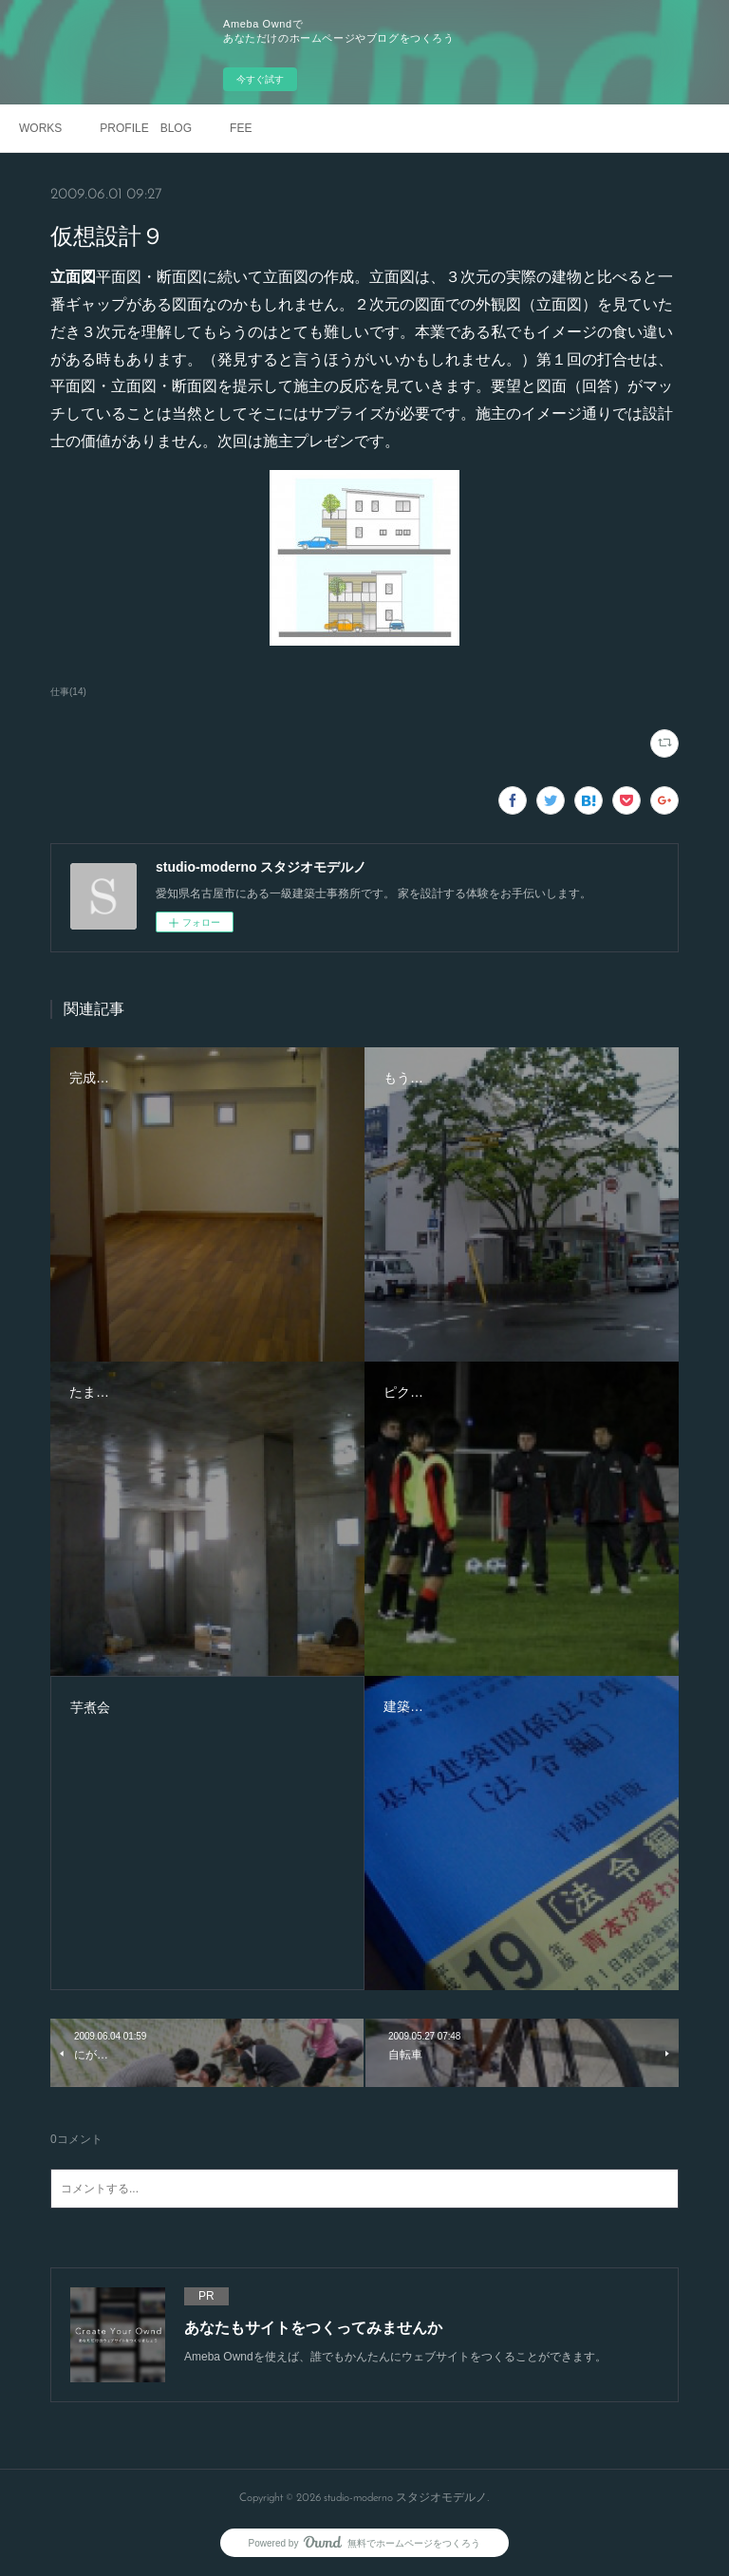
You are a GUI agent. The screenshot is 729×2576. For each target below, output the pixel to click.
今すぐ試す (260, 79)
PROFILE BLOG (146, 128)
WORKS (40, 128)
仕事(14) (68, 691)
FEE (241, 128)
